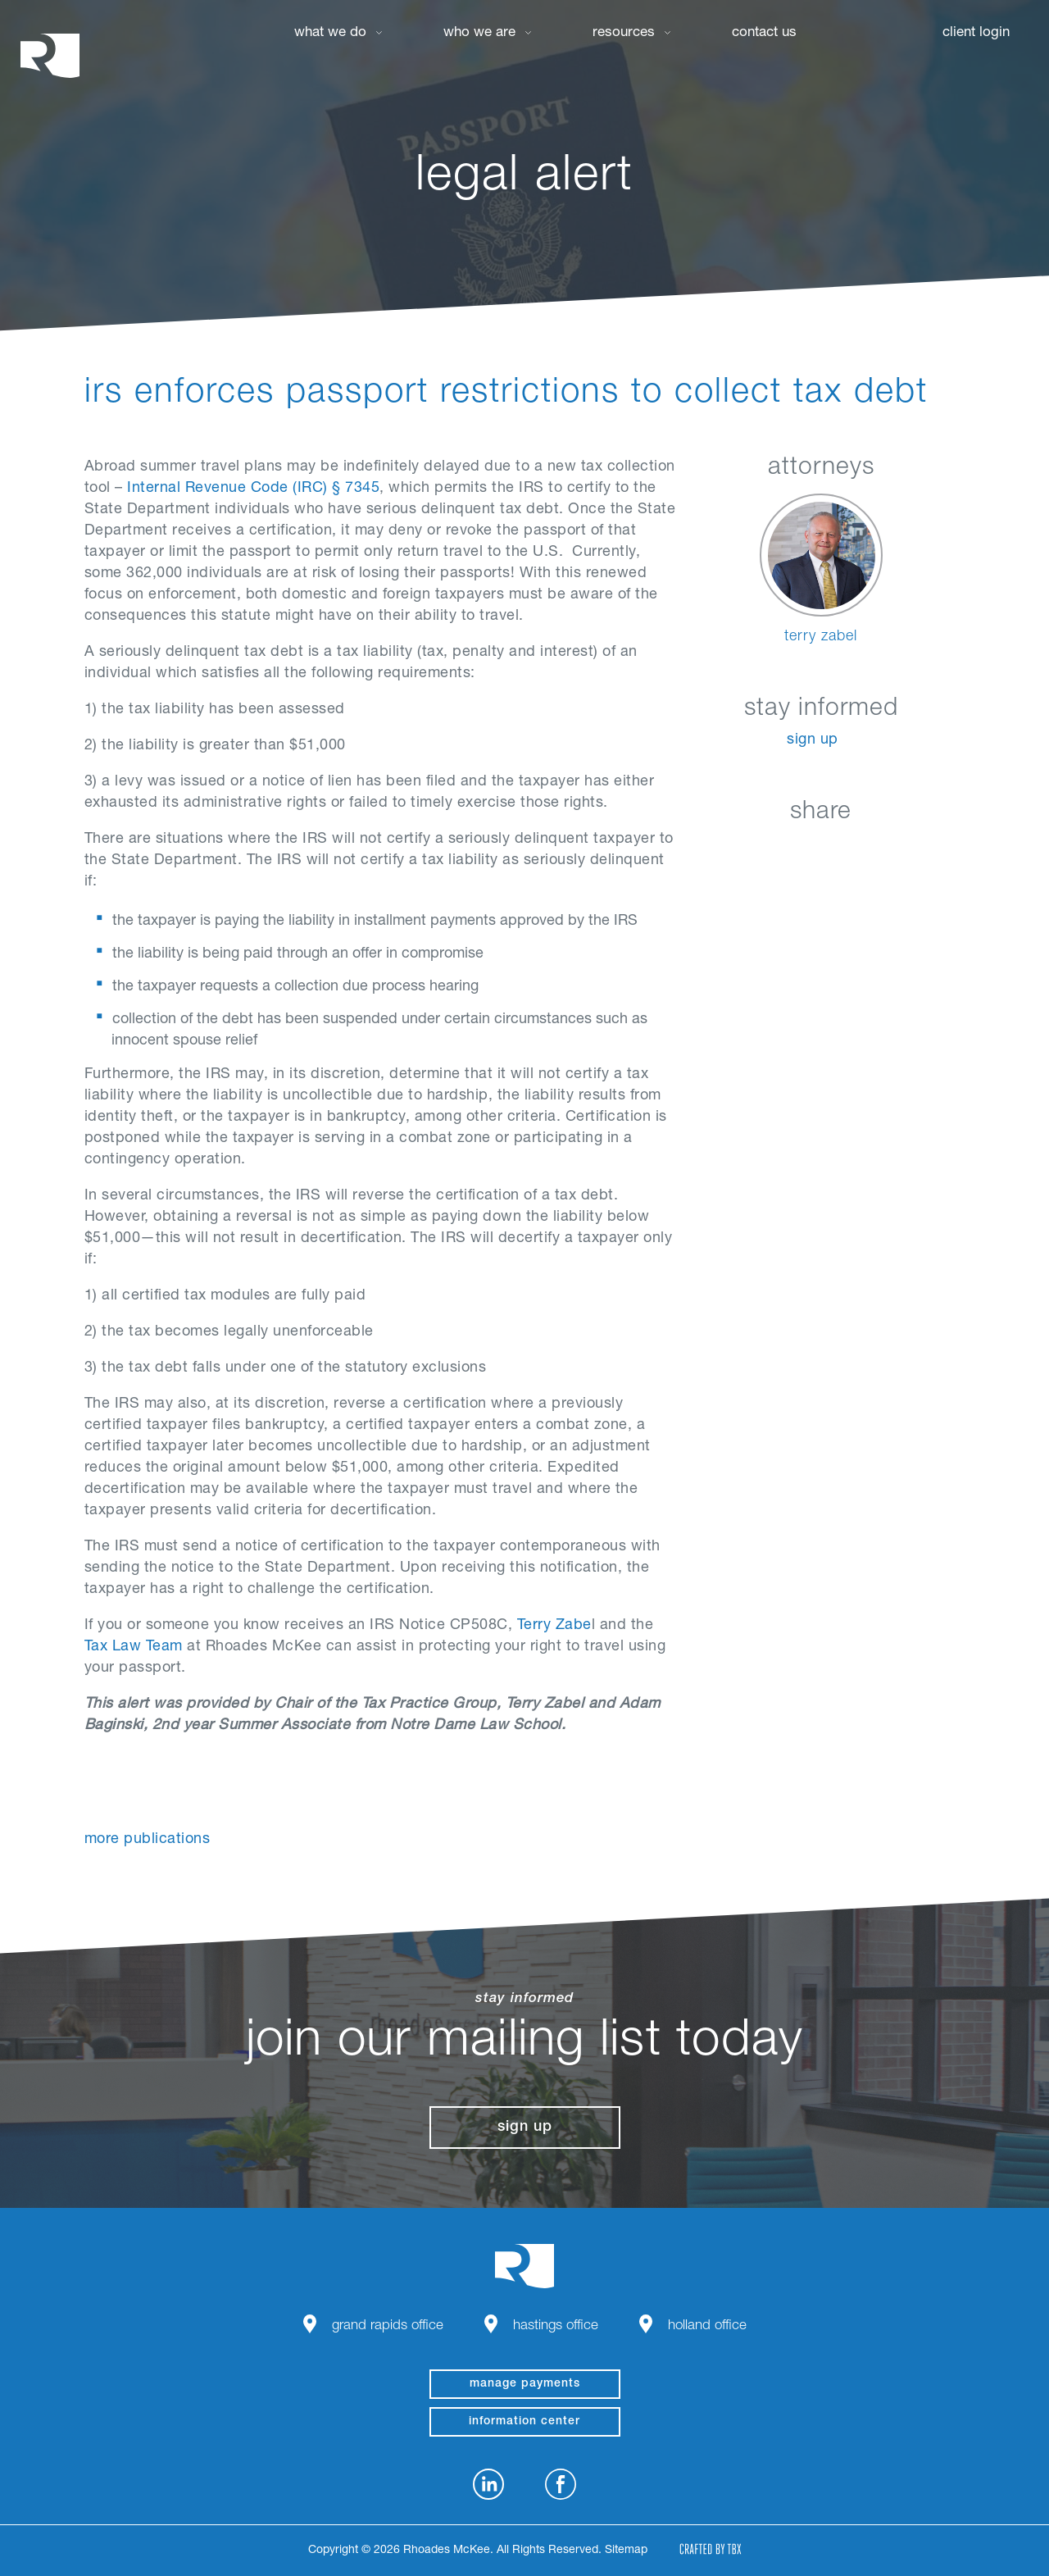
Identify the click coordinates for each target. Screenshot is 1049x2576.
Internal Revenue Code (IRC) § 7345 (253, 488)
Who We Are (479, 33)
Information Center (524, 2422)
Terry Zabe (554, 1625)
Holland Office (707, 2326)
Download (902, 850)
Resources (624, 33)
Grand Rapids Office (387, 2326)
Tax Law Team (133, 1647)
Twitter (820, 850)
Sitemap (626, 2550)
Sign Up (812, 740)
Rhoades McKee (49, 55)
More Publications (147, 1839)
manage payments (525, 2384)
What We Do (330, 33)
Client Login (976, 33)
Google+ (861, 850)
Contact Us (764, 33)
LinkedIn (739, 850)
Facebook (779, 850)
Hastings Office (555, 2326)
